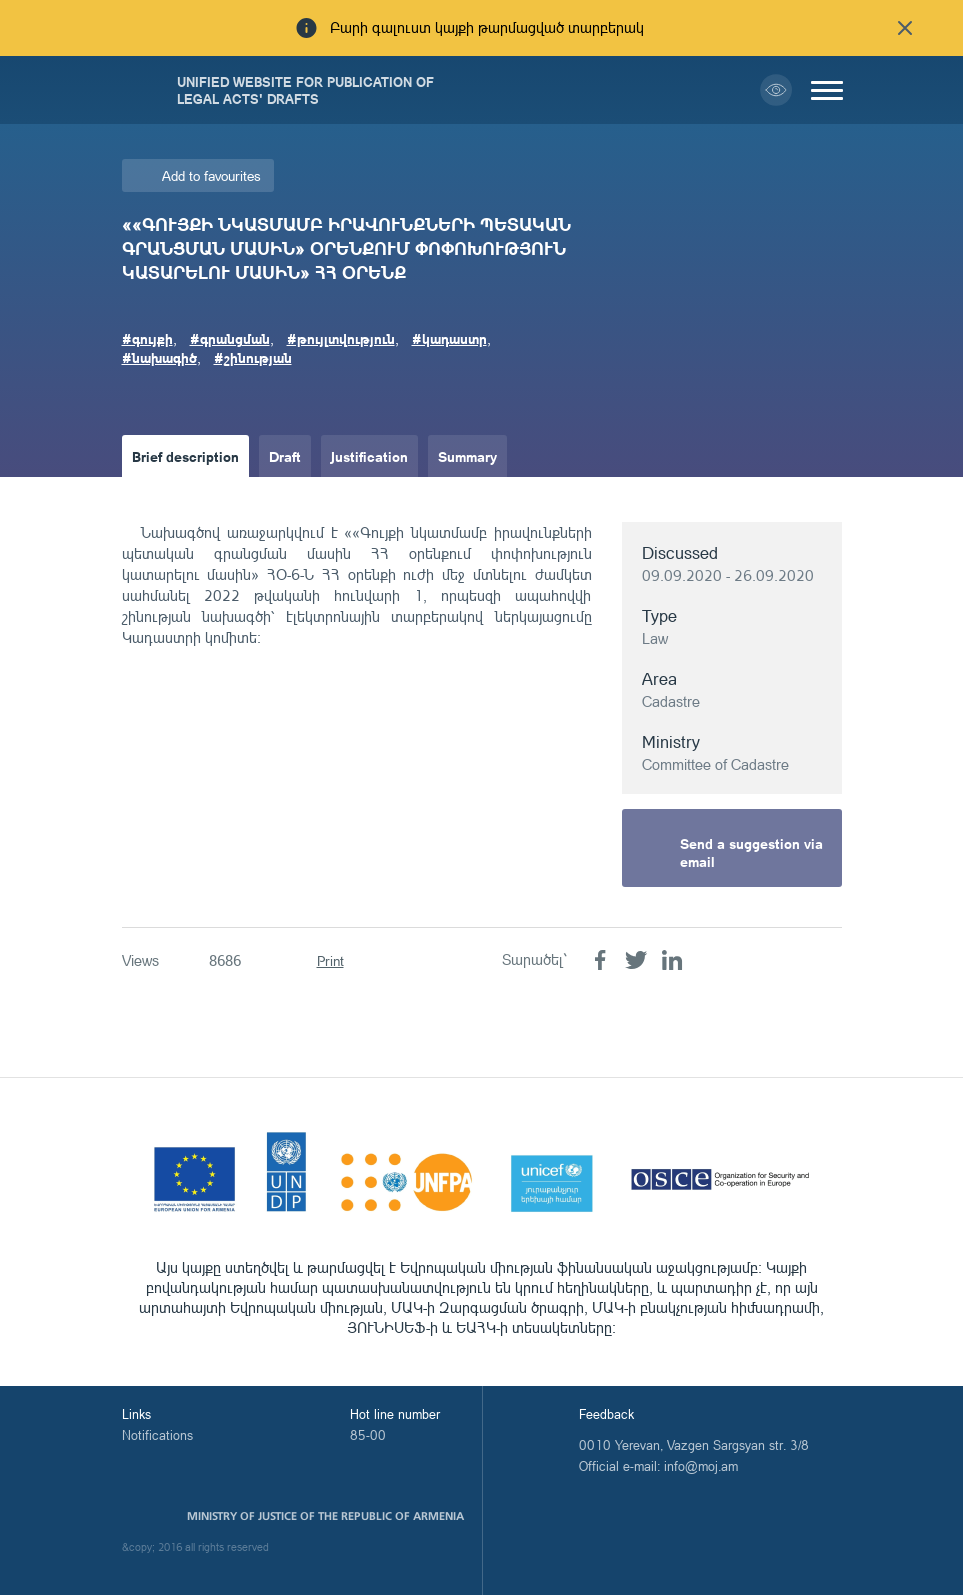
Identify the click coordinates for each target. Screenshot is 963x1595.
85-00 (368, 1435)
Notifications (157, 1435)
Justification (369, 456)
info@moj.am (701, 1466)
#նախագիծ (159, 357)
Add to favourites (211, 175)
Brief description (185, 456)
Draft (285, 456)
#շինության (253, 357)
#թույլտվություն (341, 338)
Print (330, 960)
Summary (467, 456)
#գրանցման (230, 338)
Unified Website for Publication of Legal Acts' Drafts (305, 90)
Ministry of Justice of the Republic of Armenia (325, 1516)
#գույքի (147, 338)
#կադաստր (449, 338)
